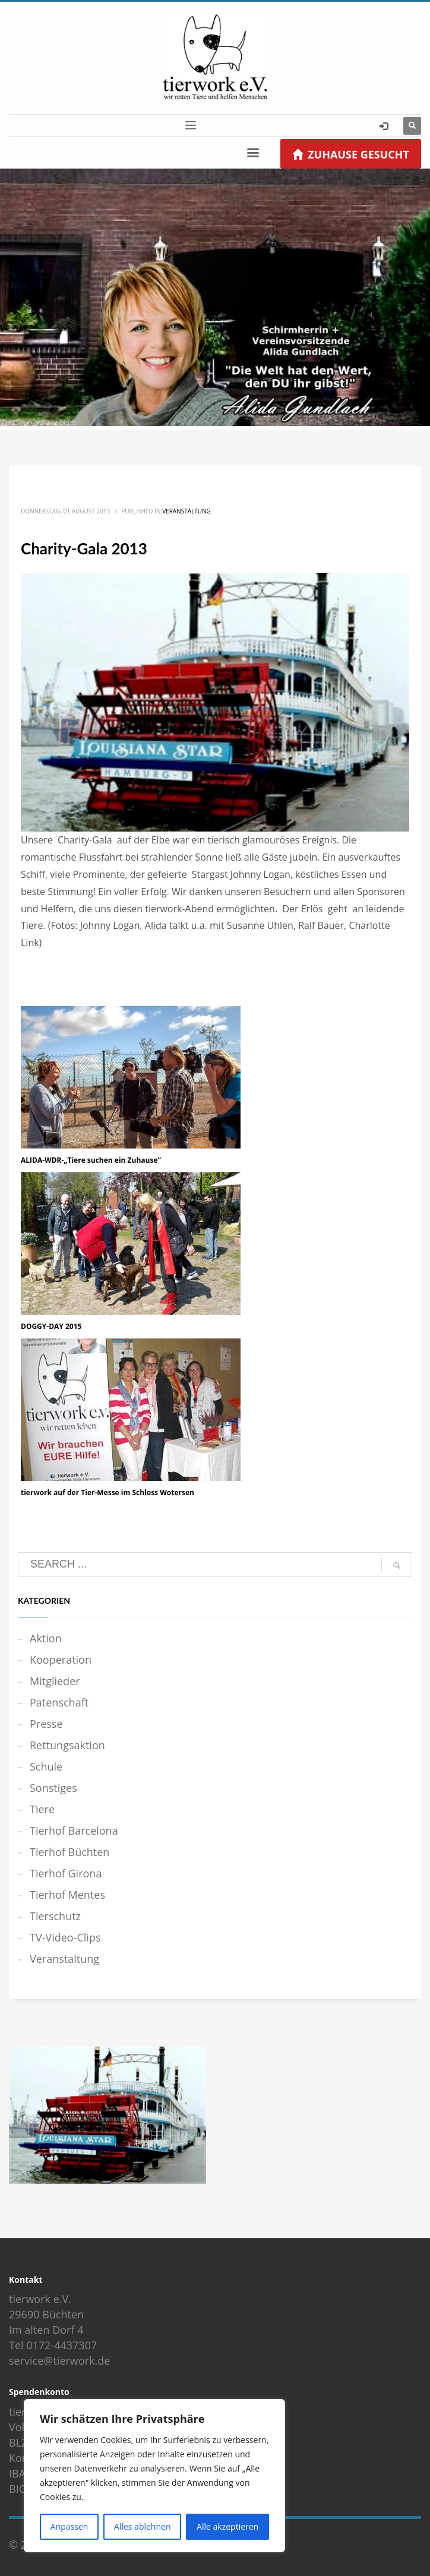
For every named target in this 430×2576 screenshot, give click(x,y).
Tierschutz (55, 1916)
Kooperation (60, 1659)
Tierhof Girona (66, 1873)
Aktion (46, 1638)
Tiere (42, 1809)
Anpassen (69, 2526)
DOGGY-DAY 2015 (51, 1326)
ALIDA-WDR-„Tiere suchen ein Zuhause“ (91, 1160)
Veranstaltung (186, 511)
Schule (46, 1766)
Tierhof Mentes (67, 1894)
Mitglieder (55, 1681)
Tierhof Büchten (69, 1852)
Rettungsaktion (67, 1745)
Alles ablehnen (142, 2526)
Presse (46, 1724)
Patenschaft (59, 1702)
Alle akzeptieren (227, 2526)
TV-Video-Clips (65, 1937)
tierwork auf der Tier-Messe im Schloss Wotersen (107, 1492)
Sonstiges (53, 1788)
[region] (154, 2475)
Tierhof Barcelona (74, 1830)
